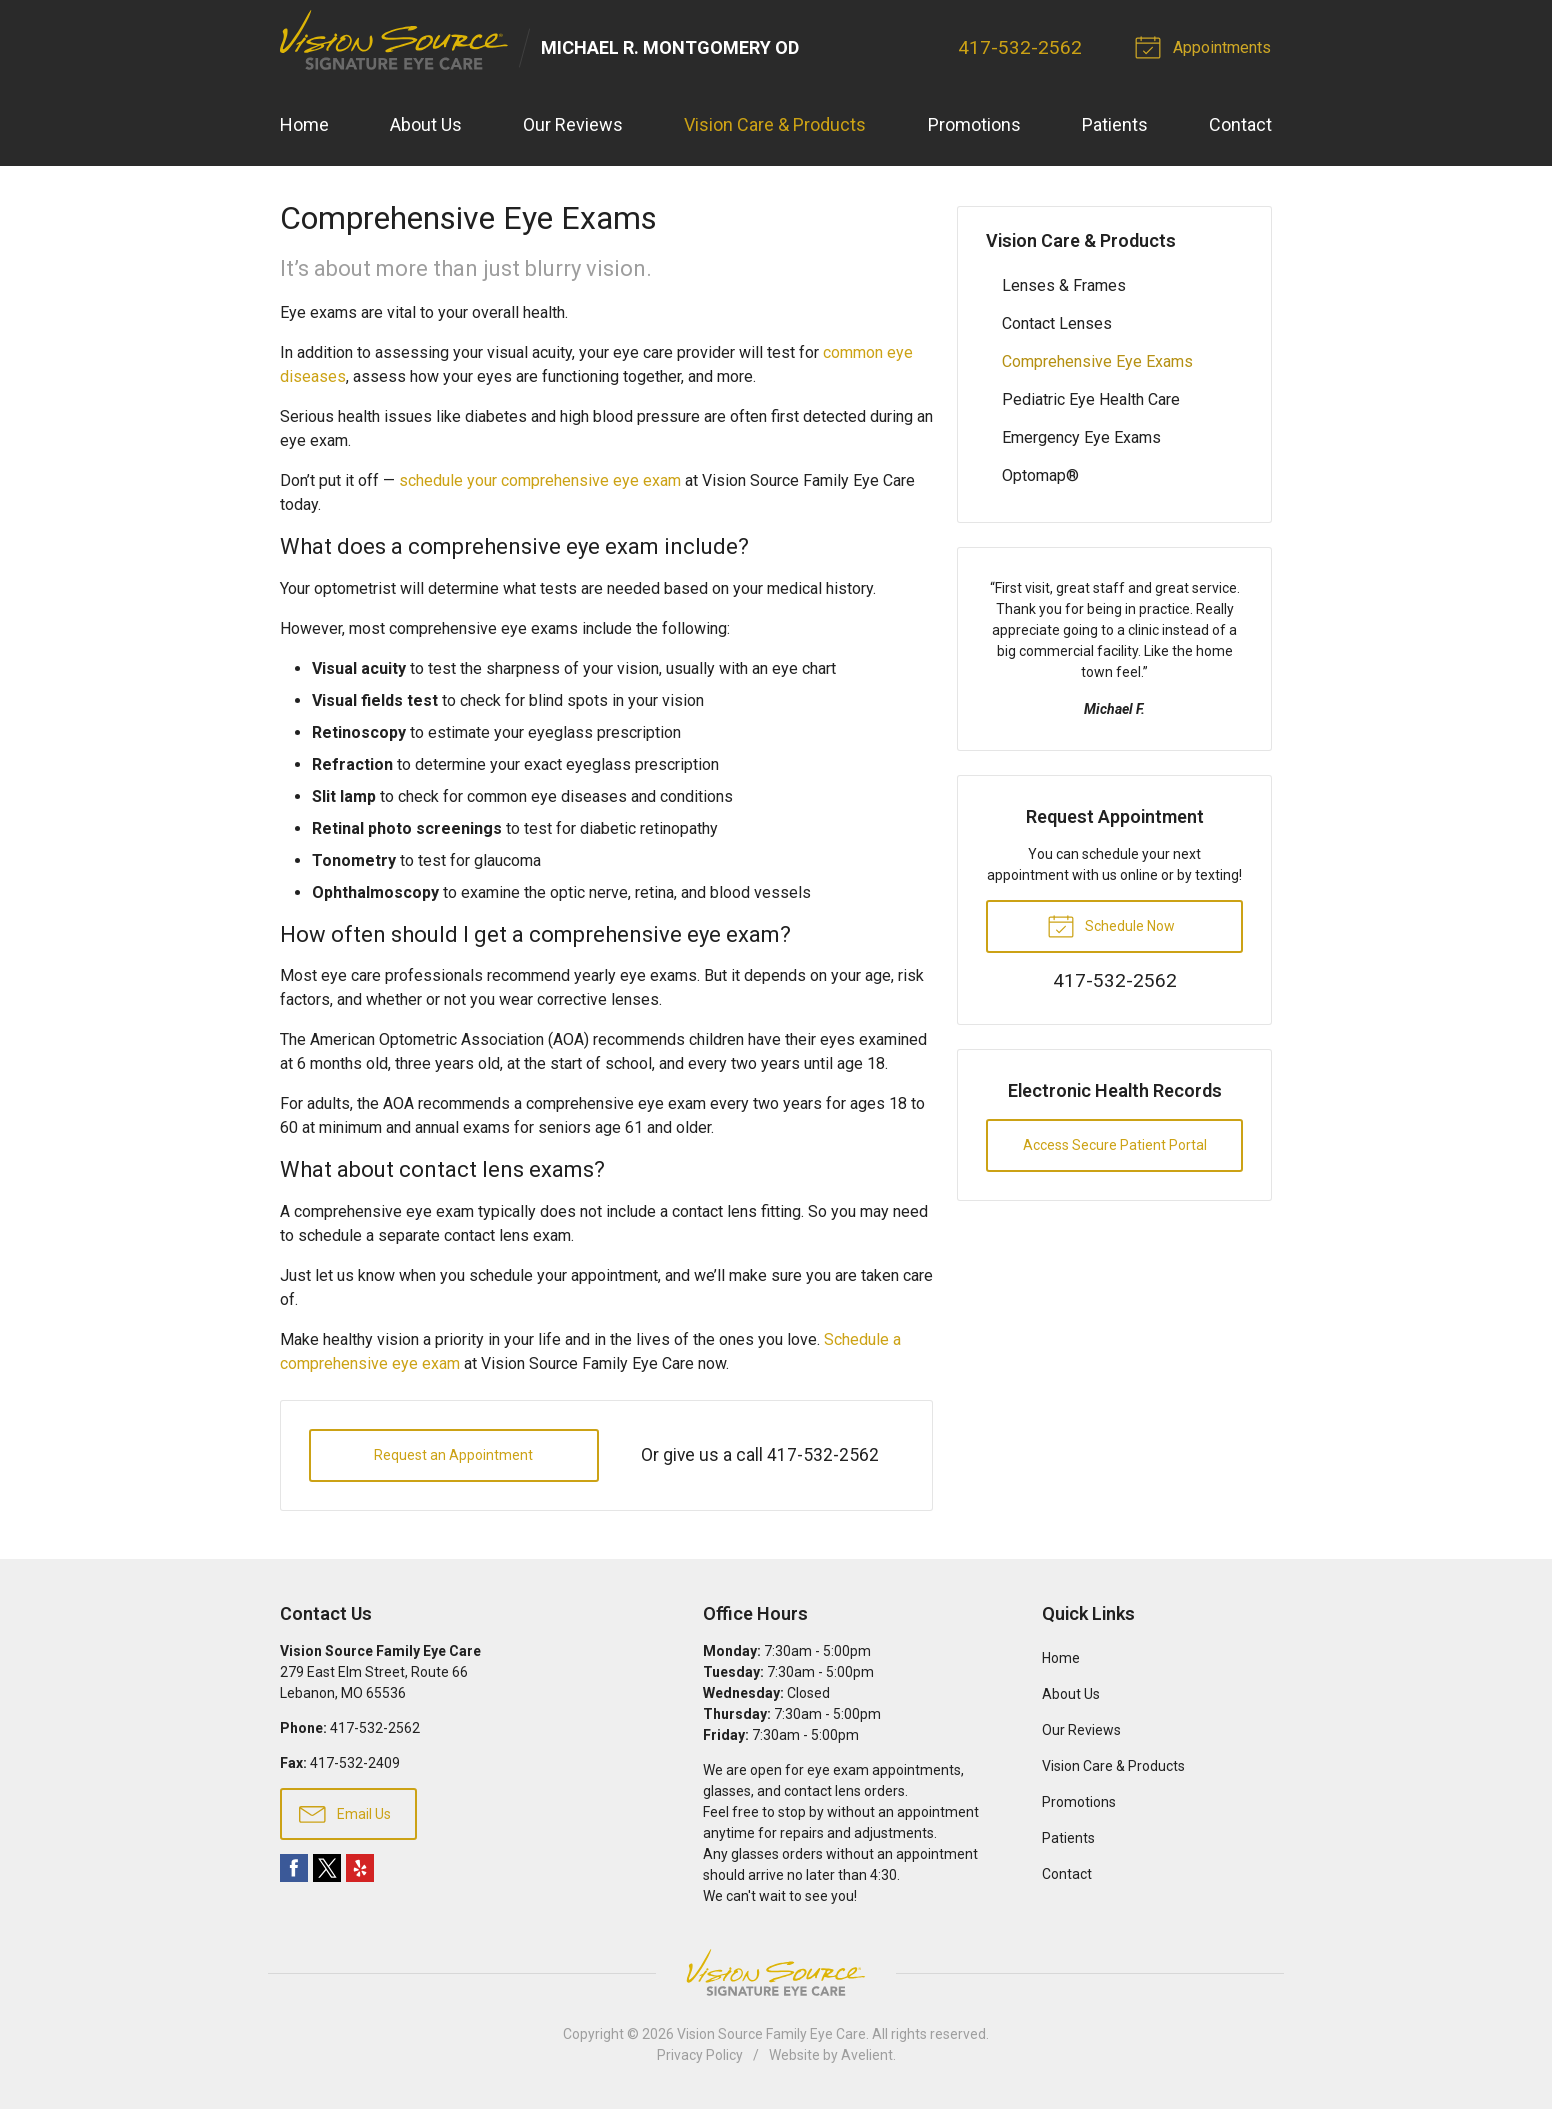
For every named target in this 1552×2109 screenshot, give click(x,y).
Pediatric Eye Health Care (1091, 399)
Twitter (327, 1869)
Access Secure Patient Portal (1115, 1145)
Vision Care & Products (775, 125)
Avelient (867, 2056)
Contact (1240, 125)
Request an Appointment (453, 1455)
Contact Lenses (1057, 323)
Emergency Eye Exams (1081, 437)
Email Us (345, 1813)
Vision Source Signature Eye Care (776, 1973)
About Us (426, 125)
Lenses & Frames (1064, 285)
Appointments (1207, 46)
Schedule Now (1111, 925)
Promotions (974, 125)
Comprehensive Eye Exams (1097, 361)
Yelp (360, 1869)
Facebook (294, 1869)
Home (304, 125)
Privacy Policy (700, 2056)
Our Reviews (573, 125)
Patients (1115, 125)
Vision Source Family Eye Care (771, 2035)
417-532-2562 (1022, 47)
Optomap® (1040, 475)
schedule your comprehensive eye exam (540, 481)
